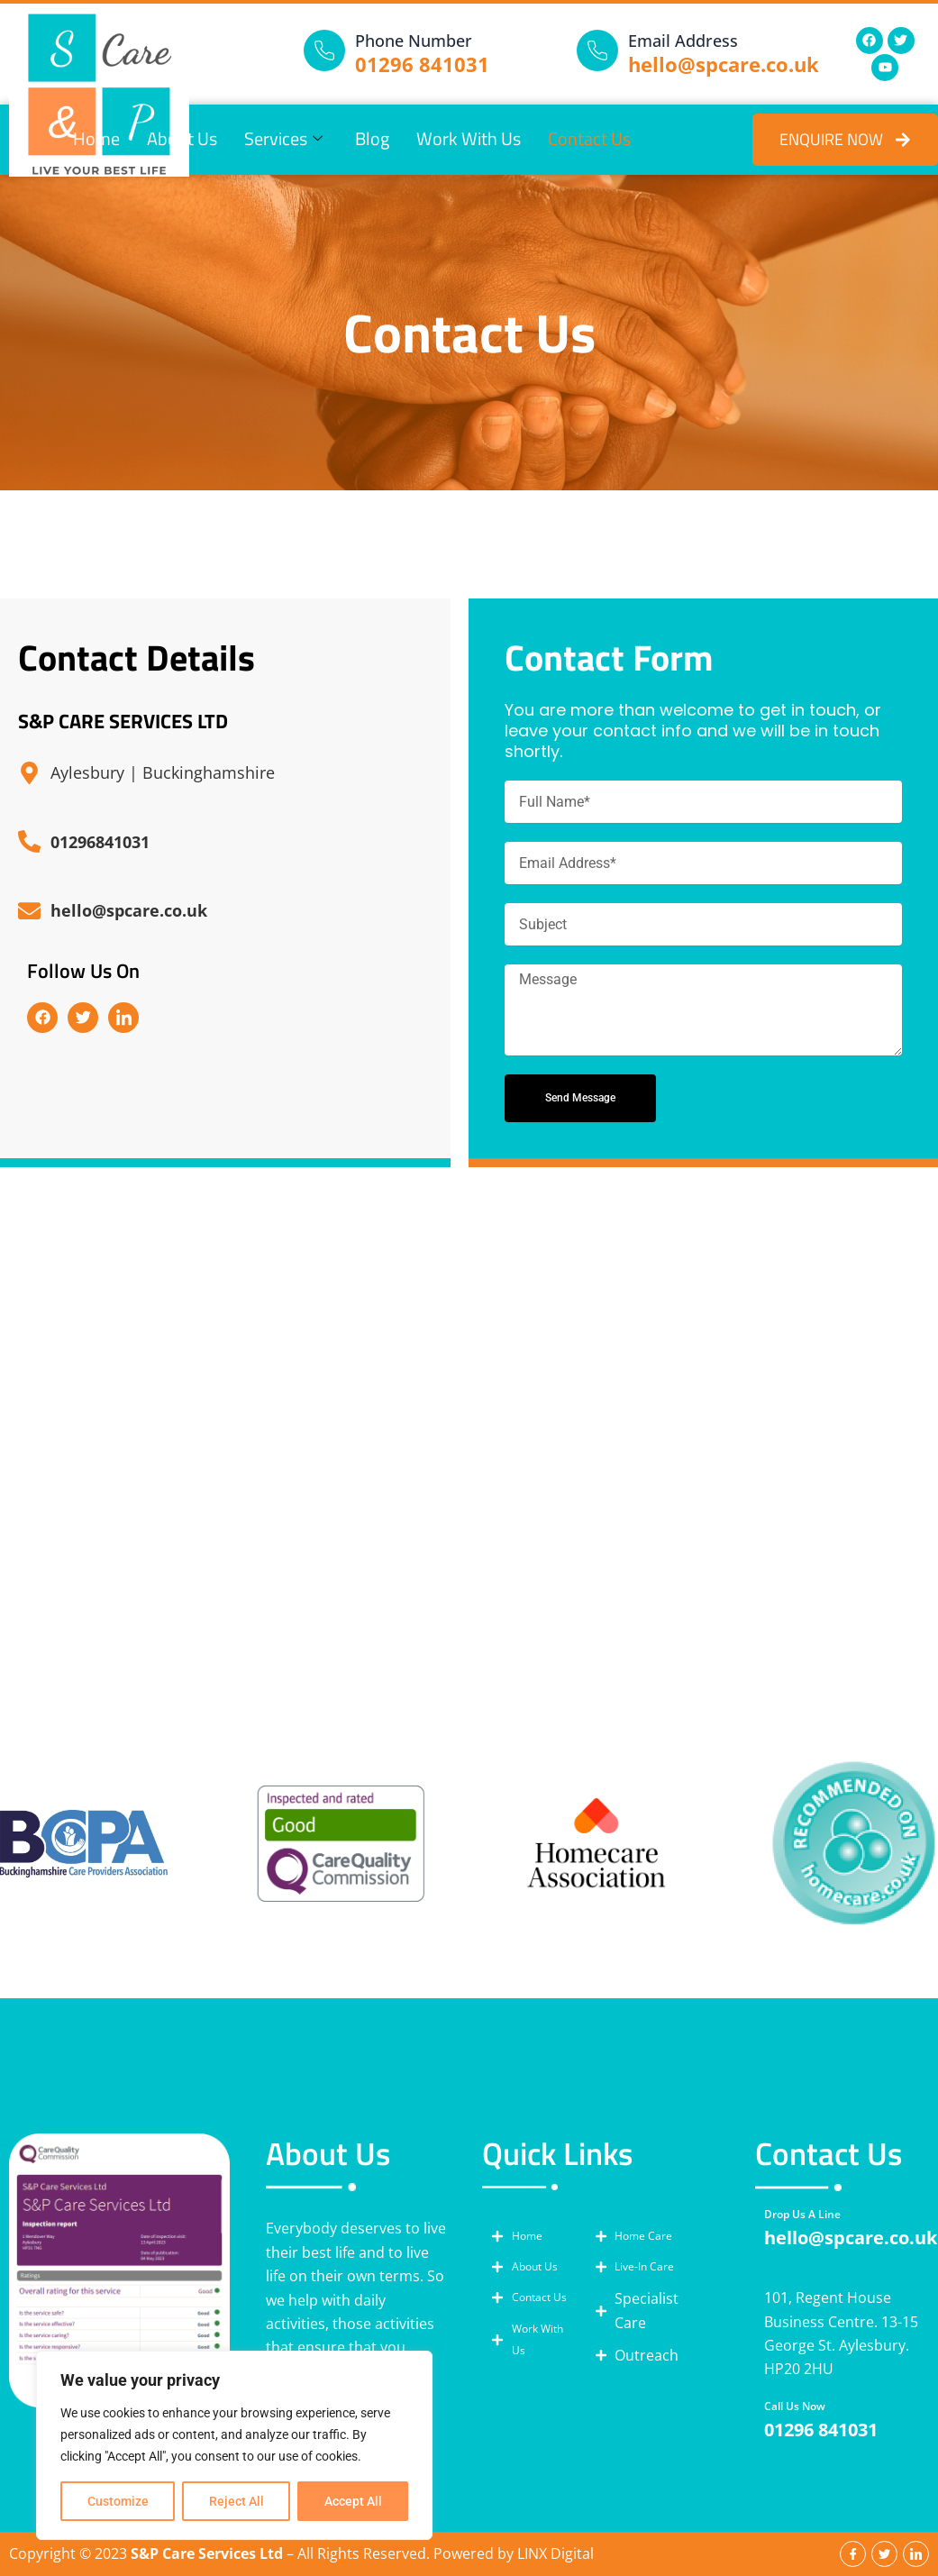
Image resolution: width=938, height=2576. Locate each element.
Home (96, 139)
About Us (182, 139)
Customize (118, 2501)
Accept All (353, 2501)
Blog (372, 139)
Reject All (236, 2501)
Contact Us (589, 139)
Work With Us (468, 139)
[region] (234, 2445)
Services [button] (283, 139)
